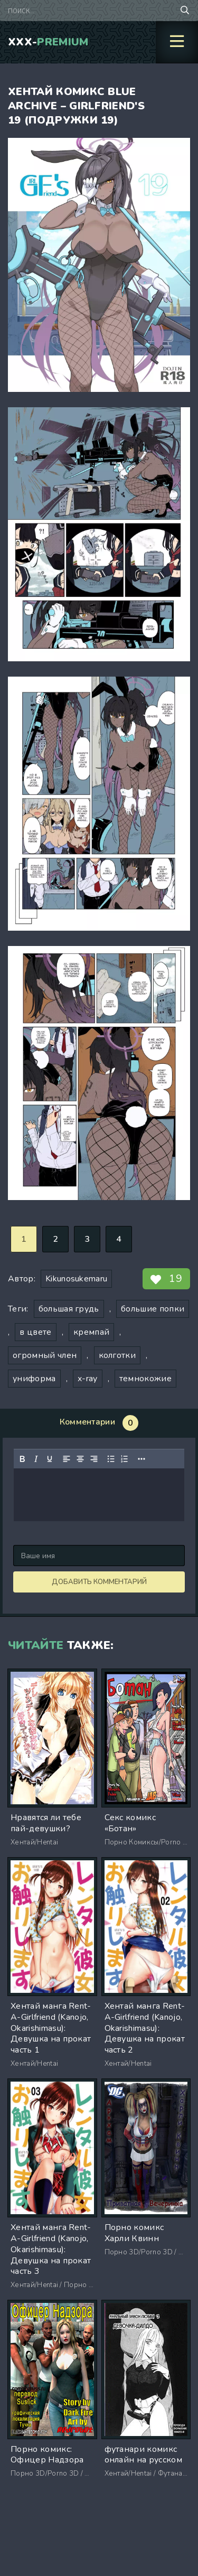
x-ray (88, 1378)
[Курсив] (36, 1459)
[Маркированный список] (111, 1459)
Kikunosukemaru (76, 1279)
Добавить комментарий (99, 1582)
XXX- (48, 42)
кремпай (91, 1332)
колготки (117, 1355)
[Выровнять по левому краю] (66, 1459)
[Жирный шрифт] (22, 1459)
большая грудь (69, 1309)
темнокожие (145, 1378)
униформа (34, 1378)
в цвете (35, 1332)
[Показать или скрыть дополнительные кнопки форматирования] (141, 1459)
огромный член (45, 1355)
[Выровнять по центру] (80, 1459)
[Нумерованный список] (124, 1459)
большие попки (152, 1309)
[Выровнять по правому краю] (94, 1459)
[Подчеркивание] (49, 1459)
